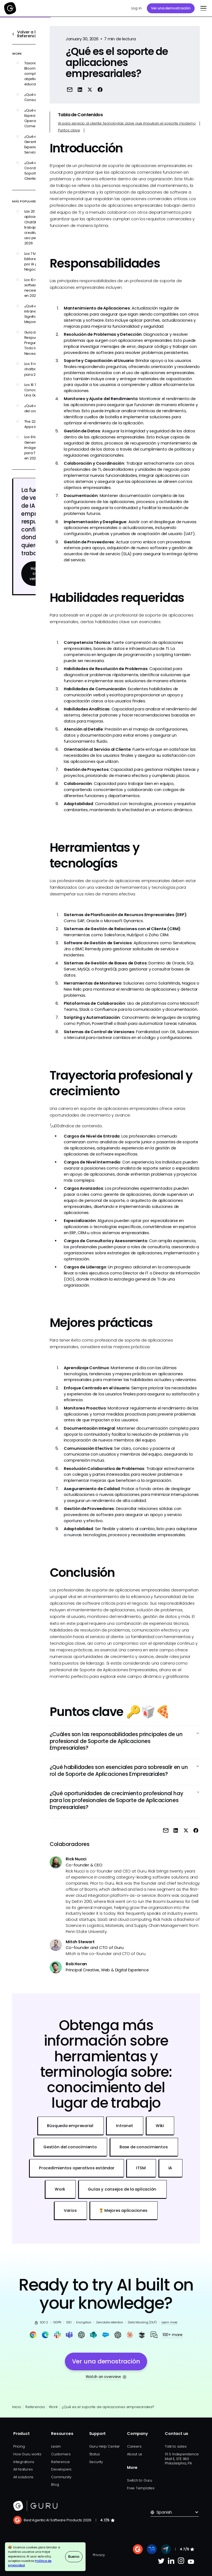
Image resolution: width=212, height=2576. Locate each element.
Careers (134, 2446)
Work (53, 2407)
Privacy (99, 2555)
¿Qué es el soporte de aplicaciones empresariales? (108, 2407)
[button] (202, 8)
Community (61, 2477)
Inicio (16, 2407)
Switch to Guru (139, 2480)
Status (94, 2454)
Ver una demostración (170, 8)
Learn (56, 2446)
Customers (60, 2454)
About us (134, 2454)
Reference (60, 2461)
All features (23, 2469)
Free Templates (141, 2488)
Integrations (23, 2461)
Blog (55, 2484)
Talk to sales (175, 2446)
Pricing (19, 2446)
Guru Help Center (104, 2446)
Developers (61, 2469)
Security (96, 2461)
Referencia (35, 2407)
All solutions (23, 2477)
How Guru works (27, 2454)
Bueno (73, 2556)
